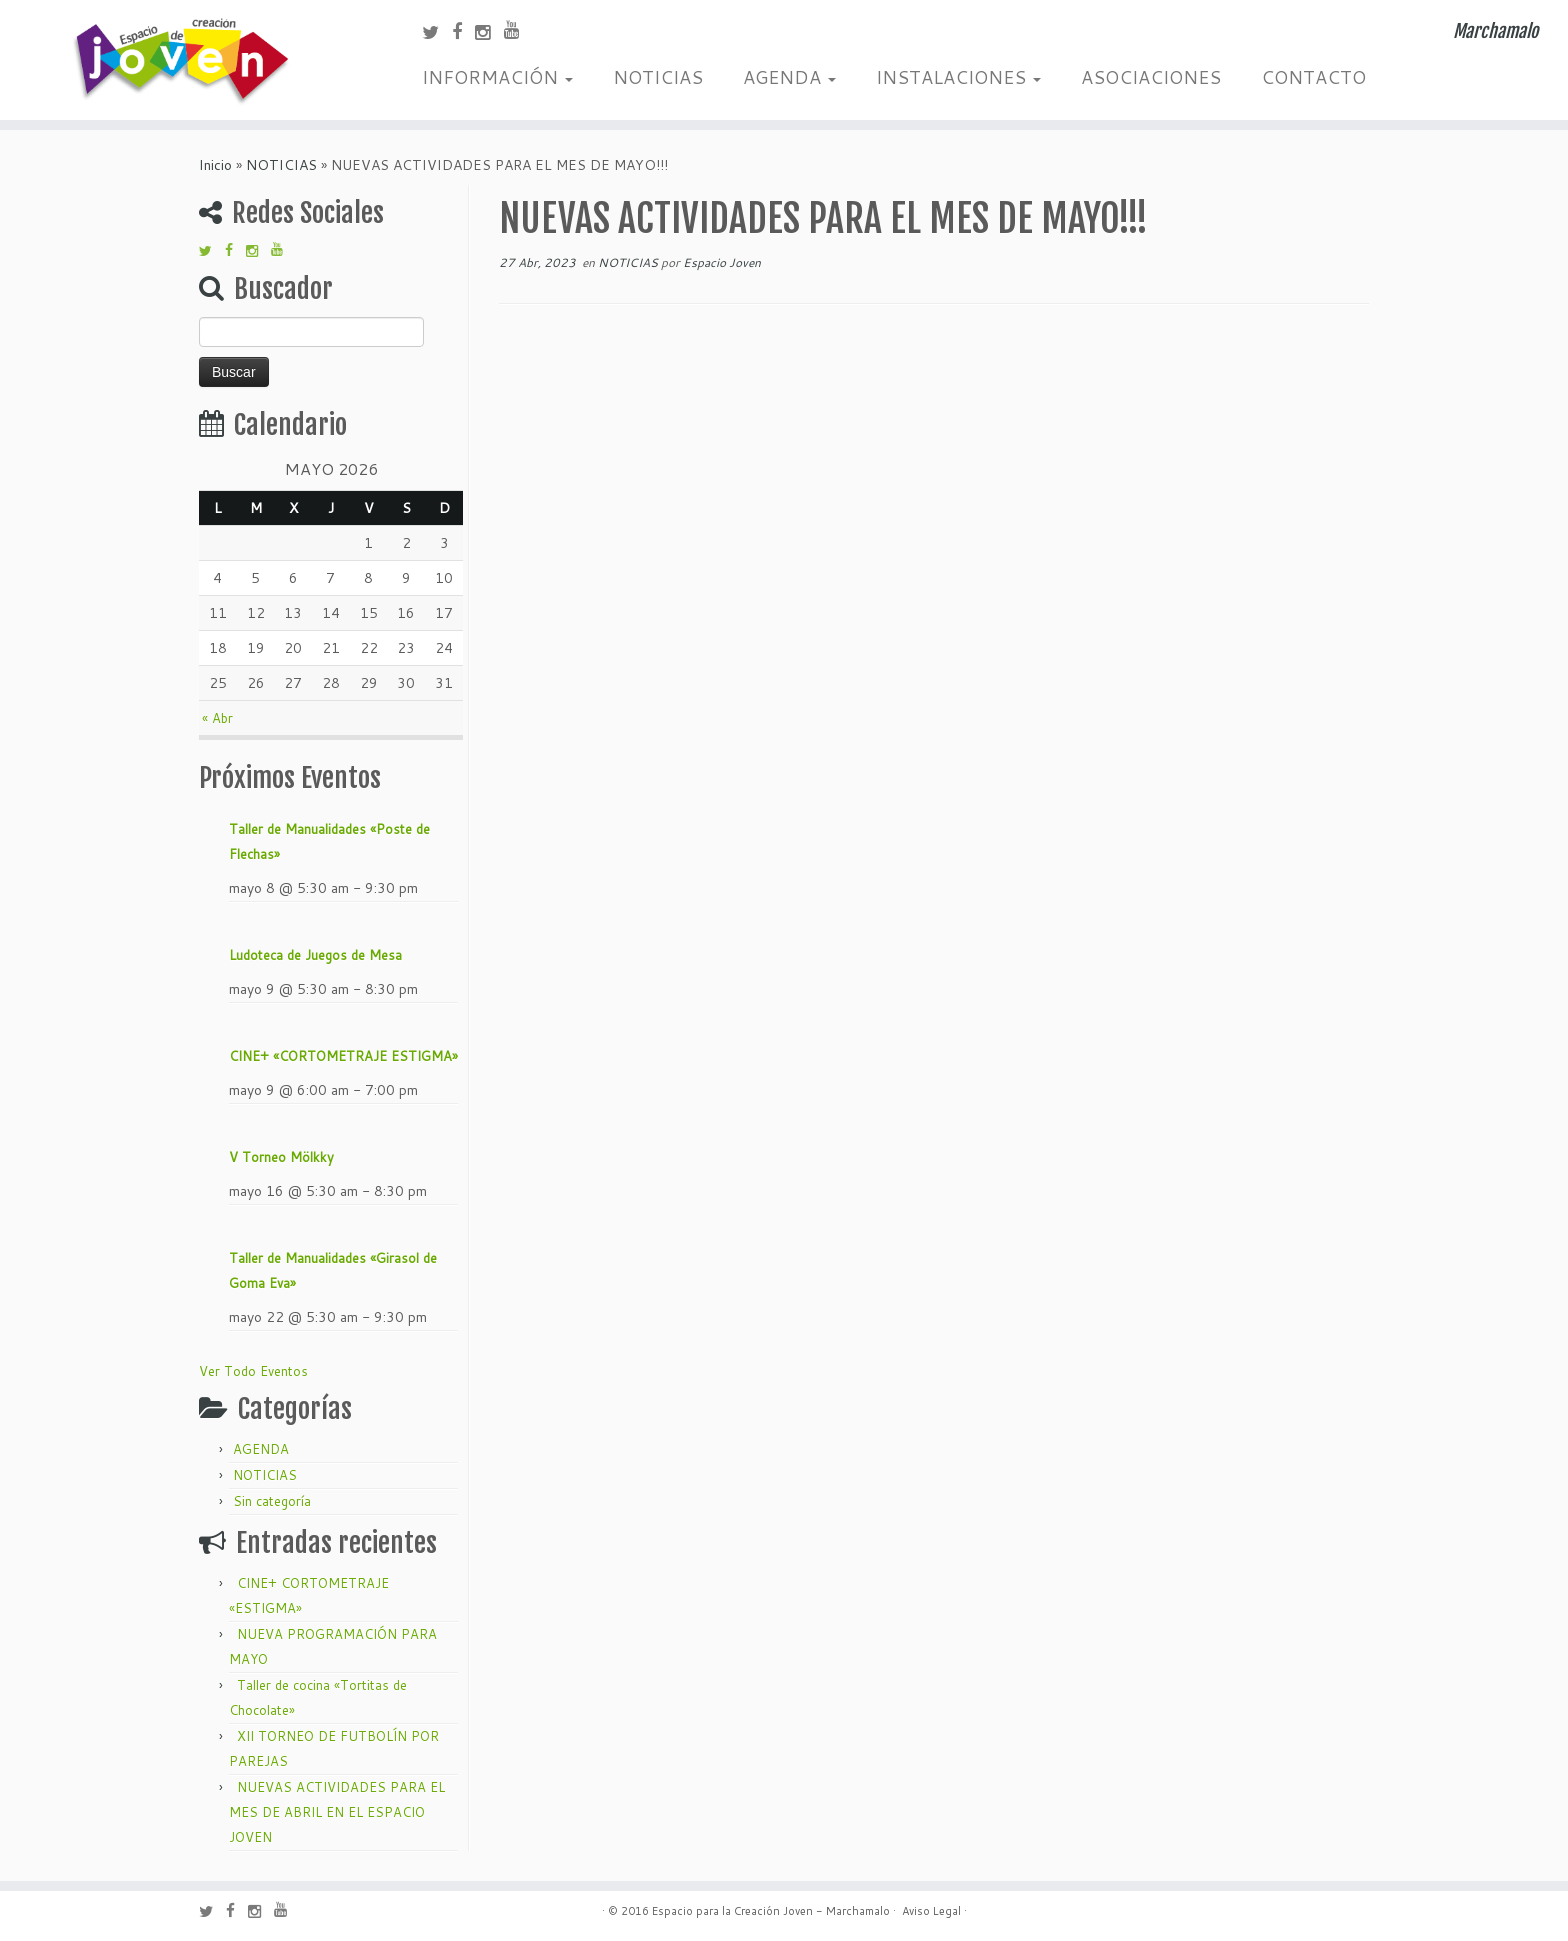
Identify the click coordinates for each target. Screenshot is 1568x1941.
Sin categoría (272, 1501)
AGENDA (789, 77)
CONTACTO (1313, 77)
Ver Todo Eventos (253, 1371)
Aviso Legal (931, 1911)
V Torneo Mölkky (281, 1157)
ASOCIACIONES (1151, 77)
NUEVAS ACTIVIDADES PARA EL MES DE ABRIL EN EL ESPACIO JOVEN (337, 1812)
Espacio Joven (722, 262)
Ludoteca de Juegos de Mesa (315, 955)
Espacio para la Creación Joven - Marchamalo (771, 1911)
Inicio (215, 165)
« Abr (217, 718)
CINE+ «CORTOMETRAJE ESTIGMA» (343, 1056)
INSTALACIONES (958, 77)
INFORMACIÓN (497, 77)
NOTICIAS (658, 77)
